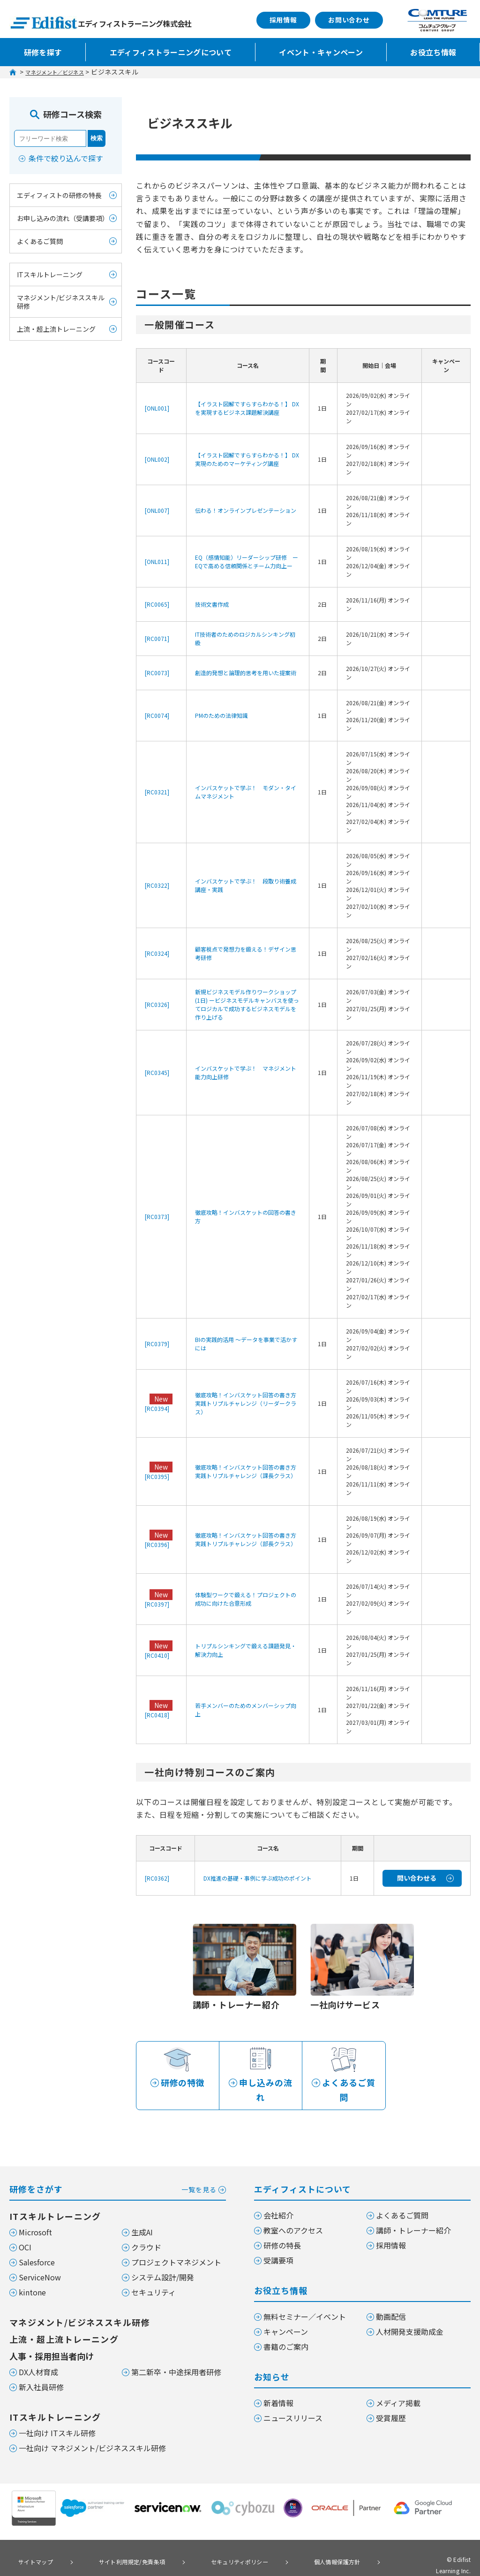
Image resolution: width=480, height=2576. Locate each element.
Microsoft (35, 2213)
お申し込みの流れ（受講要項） (63, 218)
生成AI (142, 2213)
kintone (32, 2273)
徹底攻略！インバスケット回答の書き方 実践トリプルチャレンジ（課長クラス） (248, 1471)
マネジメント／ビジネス (62, 71)
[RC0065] (157, 604)
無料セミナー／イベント (304, 2298)
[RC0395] (157, 1476)
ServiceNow (40, 2258)
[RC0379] (157, 1344)
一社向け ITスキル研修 (57, 2414)
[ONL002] (157, 459)
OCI (25, 2228)
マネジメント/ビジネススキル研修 (61, 302)
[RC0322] (157, 885)
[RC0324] (157, 953)
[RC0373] (157, 1216)
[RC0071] (157, 638)
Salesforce (37, 2243)
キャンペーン (285, 2313)
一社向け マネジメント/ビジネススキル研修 (92, 2429)
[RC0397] (157, 1604)
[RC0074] (157, 715)
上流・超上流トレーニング (56, 329)
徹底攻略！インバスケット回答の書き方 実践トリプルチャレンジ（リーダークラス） (248, 1403)
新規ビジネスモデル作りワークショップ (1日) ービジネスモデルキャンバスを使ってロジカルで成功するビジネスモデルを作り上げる (247, 1004)
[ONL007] (157, 510)
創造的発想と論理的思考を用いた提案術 (245, 673)
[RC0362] (157, 1878)
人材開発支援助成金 (409, 2313)
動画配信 (391, 2298)
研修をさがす (117, 2170)
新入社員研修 (41, 2368)
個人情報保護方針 (291, 2542)
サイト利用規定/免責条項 (112, 2542)
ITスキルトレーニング (49, 274)
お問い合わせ (349, 19)
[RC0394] (157, 1408)
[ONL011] (157, 561)
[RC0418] (157, 1715)
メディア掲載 (398, 2384)
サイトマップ (29, 2542)
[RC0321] (157, 792)
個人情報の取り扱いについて (53, 2555)
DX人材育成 (38, 2353)
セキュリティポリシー (207, 2542)
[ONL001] (157, 408)
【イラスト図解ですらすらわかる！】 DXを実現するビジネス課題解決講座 (247, 408)
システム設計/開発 (162, 2258)
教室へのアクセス (293, 2212)
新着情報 (278, 2384)
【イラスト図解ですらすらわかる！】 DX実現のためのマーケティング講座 (247, 459)
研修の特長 (282, 2227)
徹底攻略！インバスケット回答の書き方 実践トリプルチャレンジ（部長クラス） (248, 1539)
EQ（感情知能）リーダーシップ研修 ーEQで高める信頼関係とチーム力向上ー (246, 561)
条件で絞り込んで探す (66, 158)
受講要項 (278, 2242)
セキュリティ (153, 2273)
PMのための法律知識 (221, 715)
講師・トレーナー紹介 (413, 2212)
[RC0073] (157, 673)
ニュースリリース (292, 2399)
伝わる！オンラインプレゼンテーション (245, 510)
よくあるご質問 (40, 241)
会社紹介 (278, 2197)
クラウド (146, 2228)
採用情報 (283, 19)
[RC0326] (157, 1004)
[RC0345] (157, 1072)
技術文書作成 (212, 604)
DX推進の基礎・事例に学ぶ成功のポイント (257, 1878)
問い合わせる (416, 1877)
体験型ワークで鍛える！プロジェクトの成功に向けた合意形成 (245, 1599)
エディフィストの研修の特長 (59, 195)
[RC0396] (157, 1544)
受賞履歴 (391, 2399)
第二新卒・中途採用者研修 (176, 2353)
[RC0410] (157, 1655)
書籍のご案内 (285, 2328)
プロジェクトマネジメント (176, 2243)
